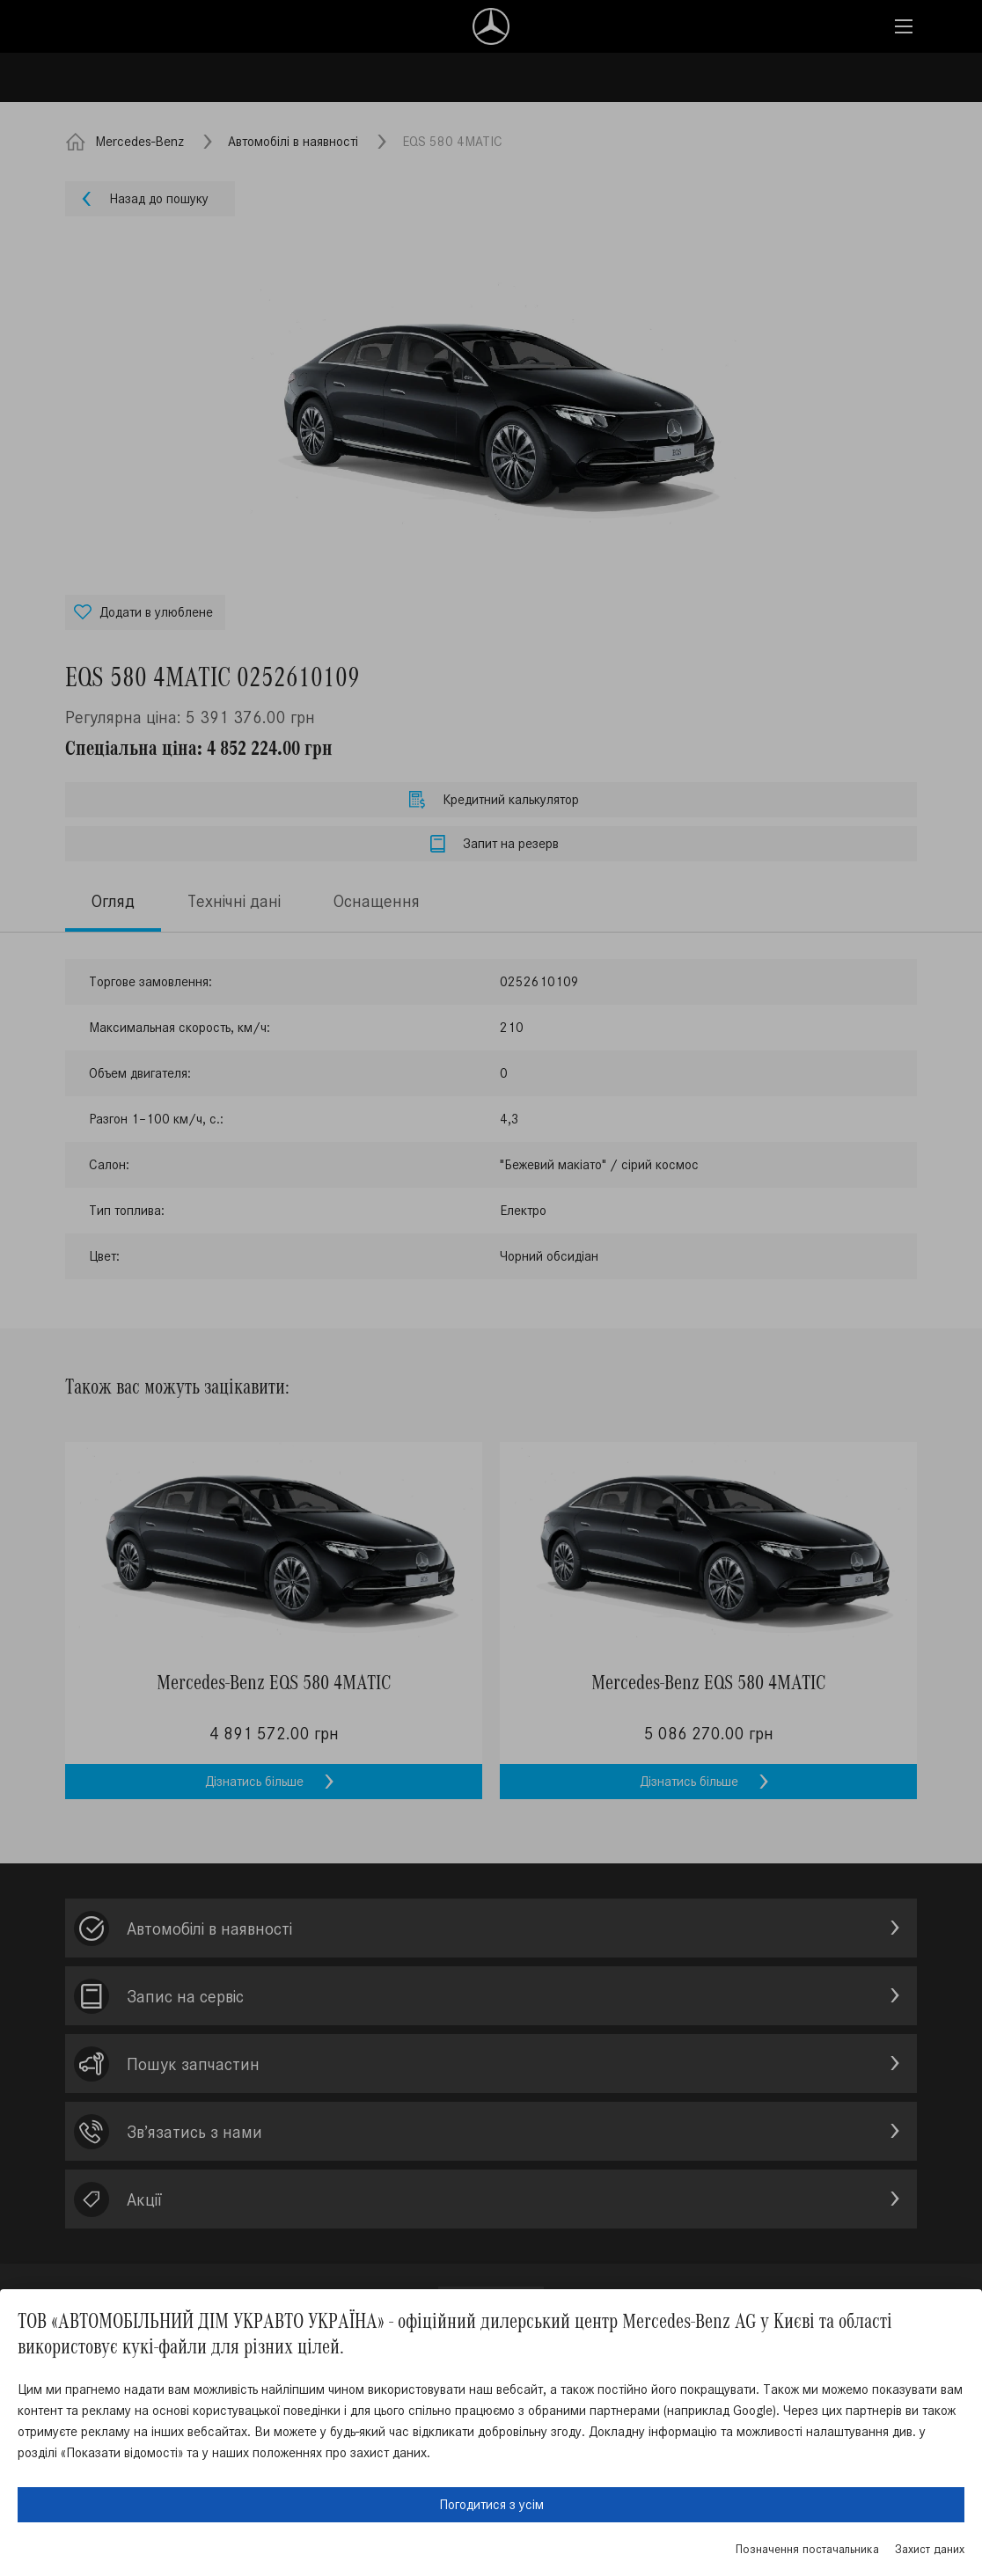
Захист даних (929, 2549)
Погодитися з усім (491, 2504)
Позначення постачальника (807, 2549)
